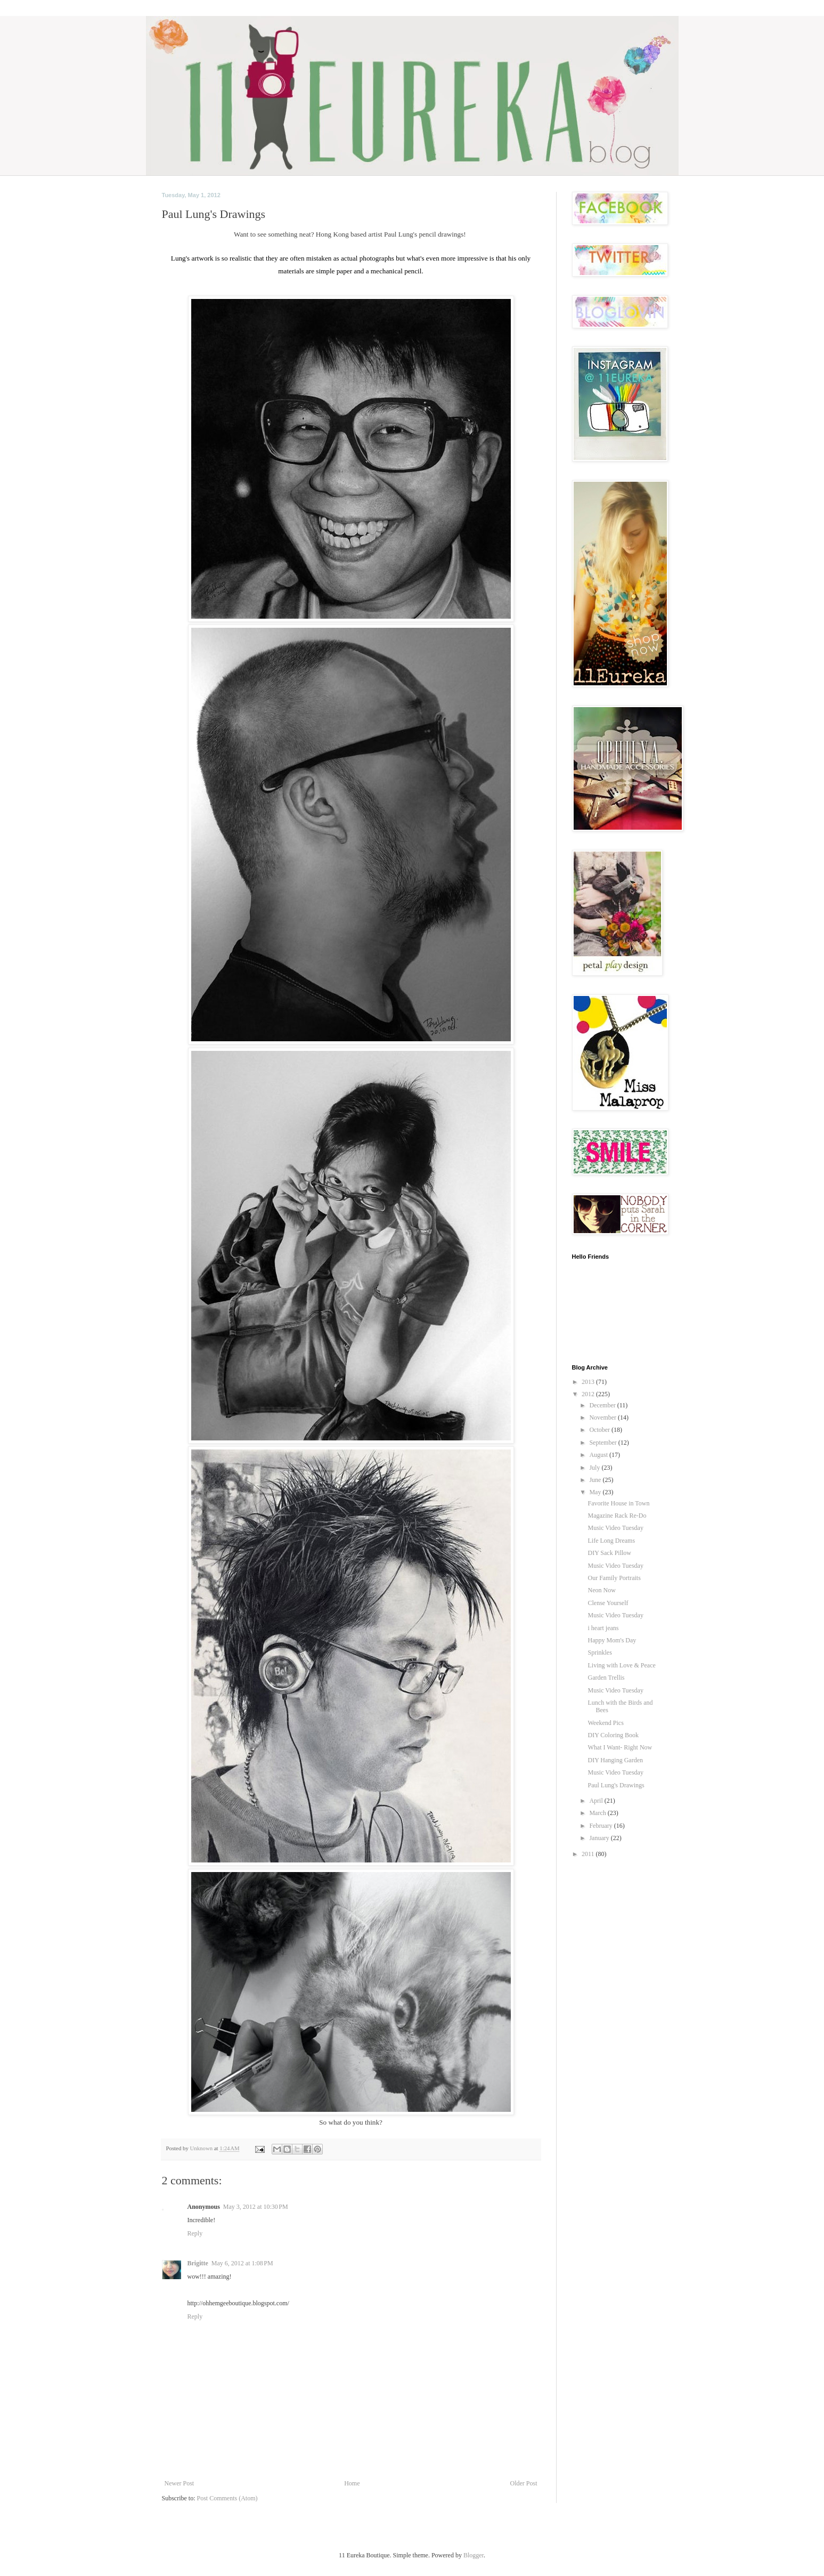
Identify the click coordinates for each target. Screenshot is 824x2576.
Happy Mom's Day (612, 1640)
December (603, 1405)
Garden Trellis (606, 1677)
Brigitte (197, 2263)
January (599, 1838)
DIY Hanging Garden (615, 1760)
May (595, 1492)
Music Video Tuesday (615, 1528)
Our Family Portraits (614, 1578)
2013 (589, 1382)
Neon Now (601, 1590)
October (600, 1429)
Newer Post (179, 2483)
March (598, 1813)
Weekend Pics (605, 1723)
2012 (589, 1394)
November (603, 1417)
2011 (589, 1854)
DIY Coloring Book (613, 1735)
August (599, 1455)
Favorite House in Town (618, 1503)
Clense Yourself (608, 1603)
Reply (195, 2233)
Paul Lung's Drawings (616, 1785)
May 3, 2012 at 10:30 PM (255, 2206)
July (595, 1467)
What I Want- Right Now (620, 1747)
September (603, 1442)
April (596, 1800)
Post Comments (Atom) (227, 2498)
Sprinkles (599, 1652)
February (601, 1825)
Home (352, 2483)
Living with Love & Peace (621, 1665)
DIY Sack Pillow (609, 1553)
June (595, 1480)
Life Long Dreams (611, 1540)
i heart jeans (603, 1628)
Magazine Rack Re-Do (617, 1515)
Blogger (473, 2555)
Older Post (523, 2483)
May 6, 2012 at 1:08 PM (242, 2263)
